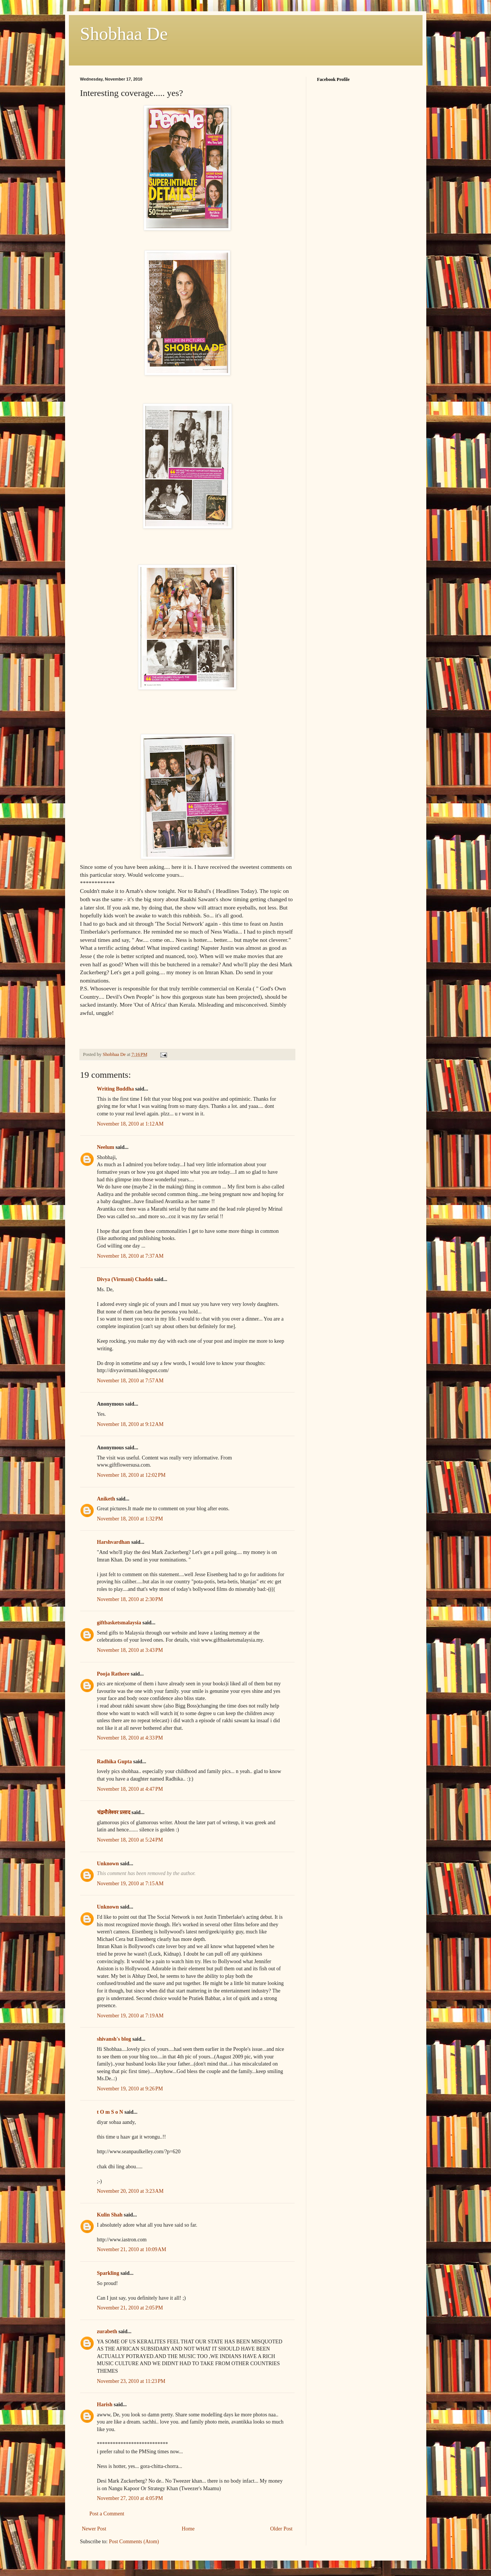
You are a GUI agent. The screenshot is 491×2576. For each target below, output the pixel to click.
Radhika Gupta (114, 1761)
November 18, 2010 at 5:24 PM (130, 1840)
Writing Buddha (115, 1089)
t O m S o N (110, 2112)
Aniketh (106, 1499)
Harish (104, 2404)
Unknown (108, 1863)
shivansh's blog (114, 2039)
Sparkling (108, 2273)
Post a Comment (107, 2514)
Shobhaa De (124, 34)
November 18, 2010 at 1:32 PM (130, 1519)
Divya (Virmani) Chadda (125, 1279)
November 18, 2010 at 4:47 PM (130, 1789)
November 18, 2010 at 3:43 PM (130, 1650)
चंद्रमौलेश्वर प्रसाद (114, 1812)
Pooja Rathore (113, 1674)
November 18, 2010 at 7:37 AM (130, 1256)
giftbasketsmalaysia (119, 1622)
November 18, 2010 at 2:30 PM (130, 1599)
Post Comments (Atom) (134, 2541)
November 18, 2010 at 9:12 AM (130, 1424)
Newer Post (94, 2529)
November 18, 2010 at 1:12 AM (130, 1124)
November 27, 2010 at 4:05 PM (130, 2498)
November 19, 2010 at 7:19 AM (130, 2015)
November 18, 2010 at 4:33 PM (130, 1738)
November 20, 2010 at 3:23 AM (130, 2191)
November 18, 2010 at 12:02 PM (131, 1475)
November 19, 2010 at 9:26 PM (130, 2089)
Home (188, 2529)
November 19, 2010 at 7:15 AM (130, 1883)
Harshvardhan (113, 1542)
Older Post (281, 2529)
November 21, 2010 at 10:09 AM (131, 2249)
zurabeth (107, 2331)
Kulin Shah (110, 2215)
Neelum (105, 1147)
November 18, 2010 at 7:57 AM (130, 1380)
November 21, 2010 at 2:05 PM (130, 2308)
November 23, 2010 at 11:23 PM (131, 2381)
